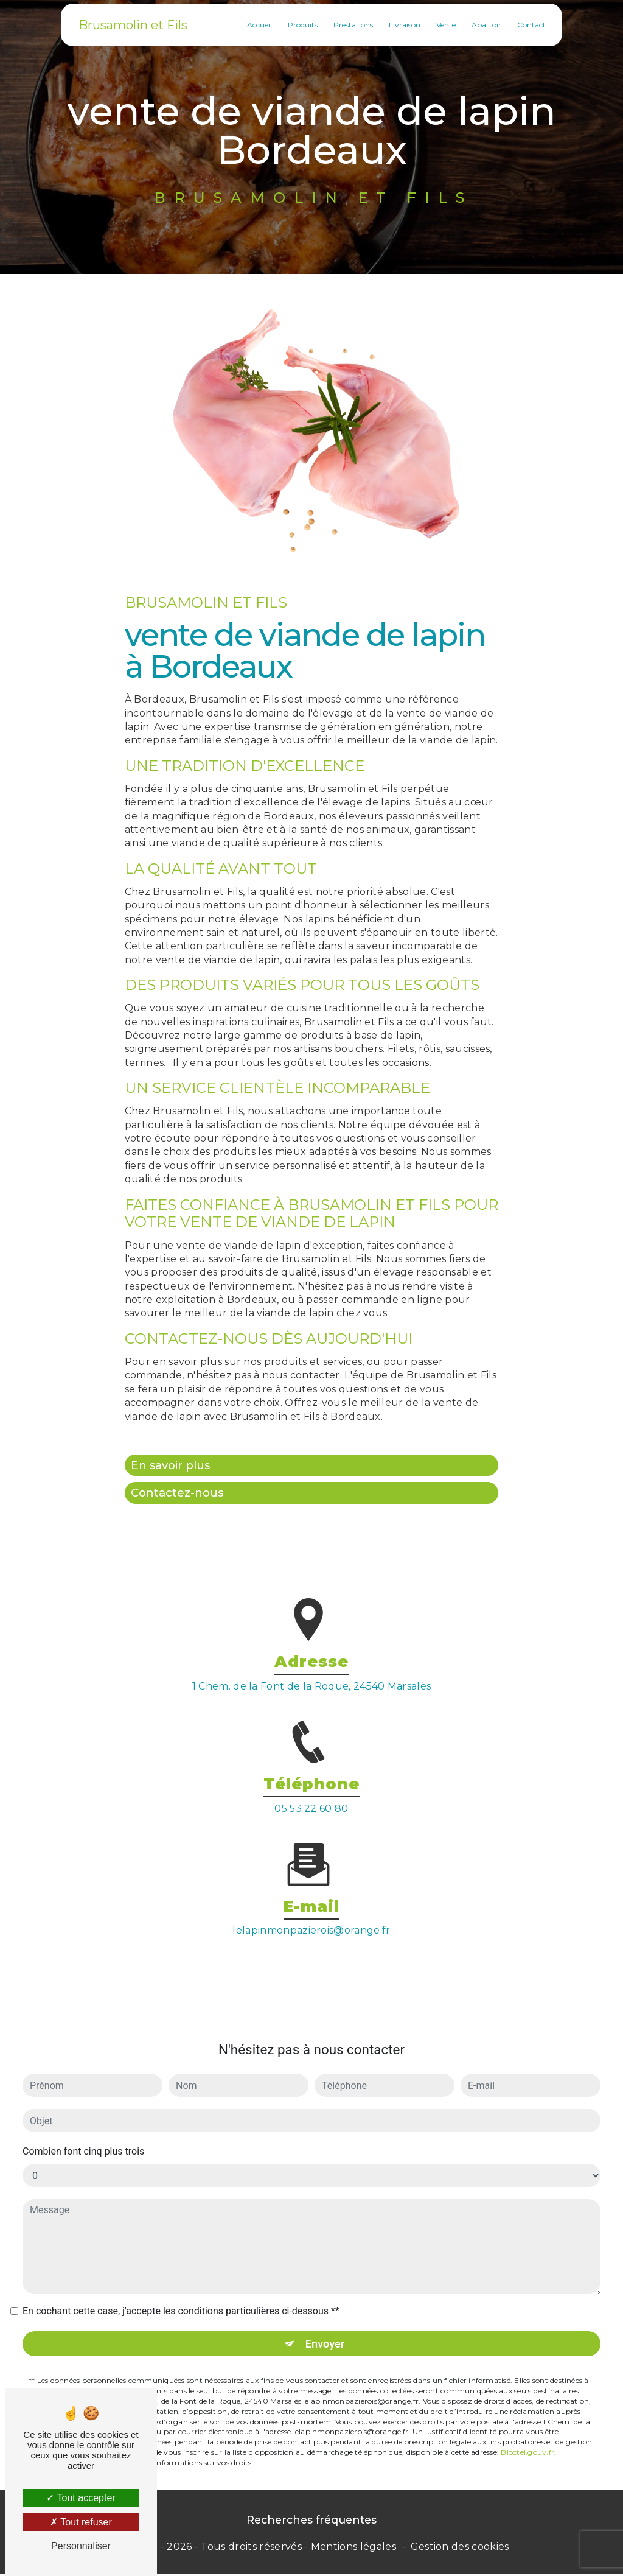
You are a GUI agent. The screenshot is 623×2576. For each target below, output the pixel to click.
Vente (443, 24)
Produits (300, 24)
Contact (529, 24)
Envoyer (325, 2325)
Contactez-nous (179, 1494)
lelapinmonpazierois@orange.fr (311, 1912)
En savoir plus (173, 1465)
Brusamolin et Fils (135, 24)
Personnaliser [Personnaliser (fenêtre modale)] (81, 2546)
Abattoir (484, 24)
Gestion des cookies (460, 2549)
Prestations (351, 24)
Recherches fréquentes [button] (311, 2522)
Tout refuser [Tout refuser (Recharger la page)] (81, 2522)
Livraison (402, 24)
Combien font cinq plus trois (83, 2133)
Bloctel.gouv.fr (527, 2434)
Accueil (257, 24)
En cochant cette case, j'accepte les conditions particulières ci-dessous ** (181, 2292)
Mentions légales (353, 2549)
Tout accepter (80, 2498)
